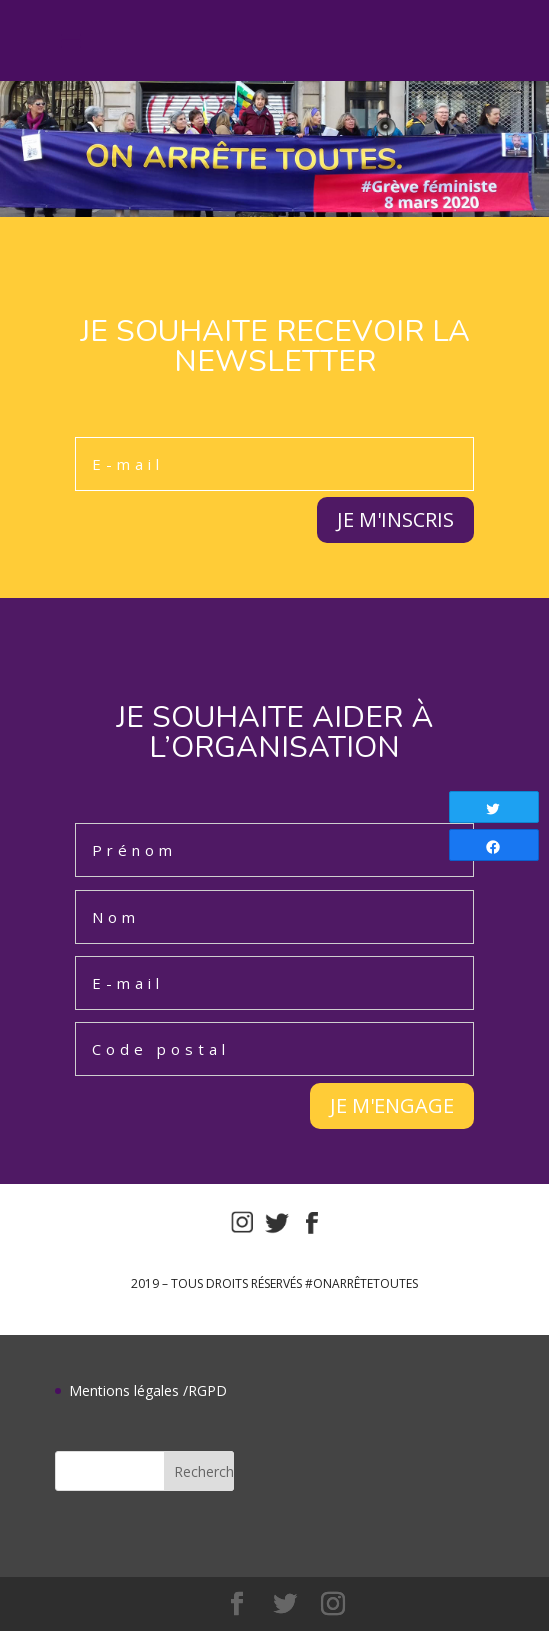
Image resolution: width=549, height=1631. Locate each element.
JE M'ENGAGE (392, 1105)
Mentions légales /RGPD (148, 1390)
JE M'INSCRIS (395, 519)
